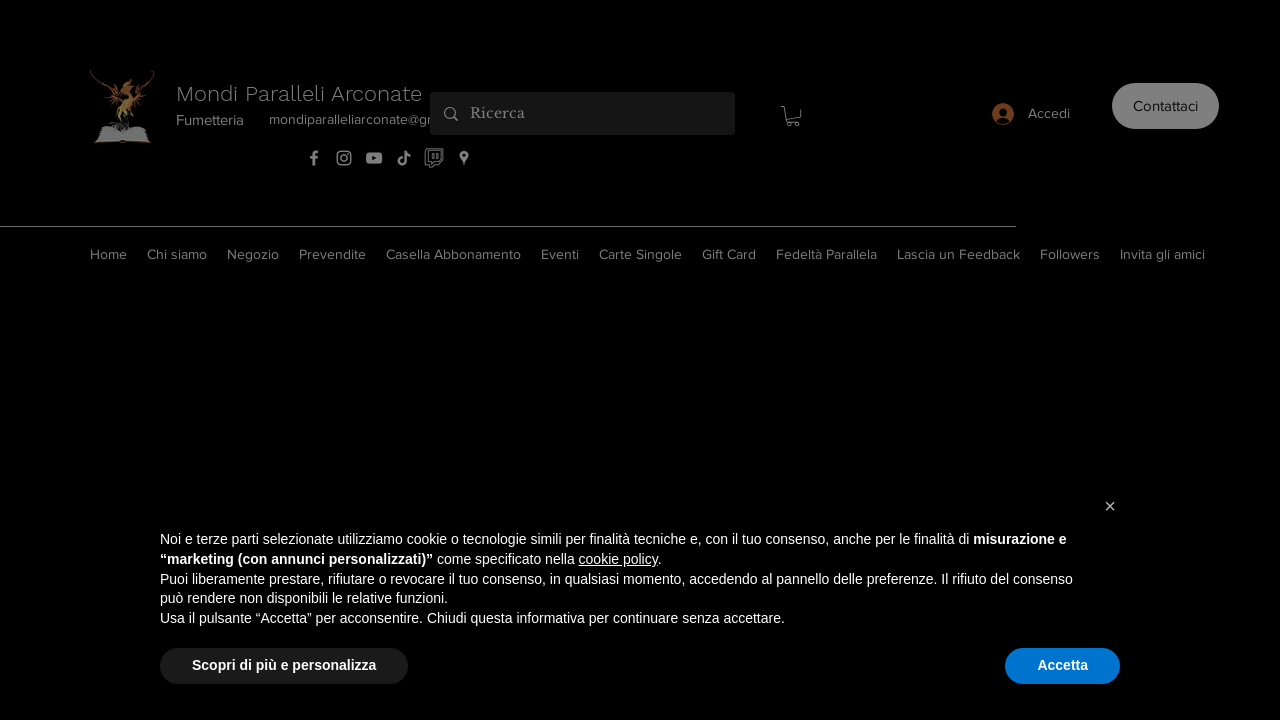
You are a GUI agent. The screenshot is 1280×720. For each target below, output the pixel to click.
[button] (1110, 506)
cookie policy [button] (618, 559)
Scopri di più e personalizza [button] (284, 665)
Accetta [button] (1062, 665)
